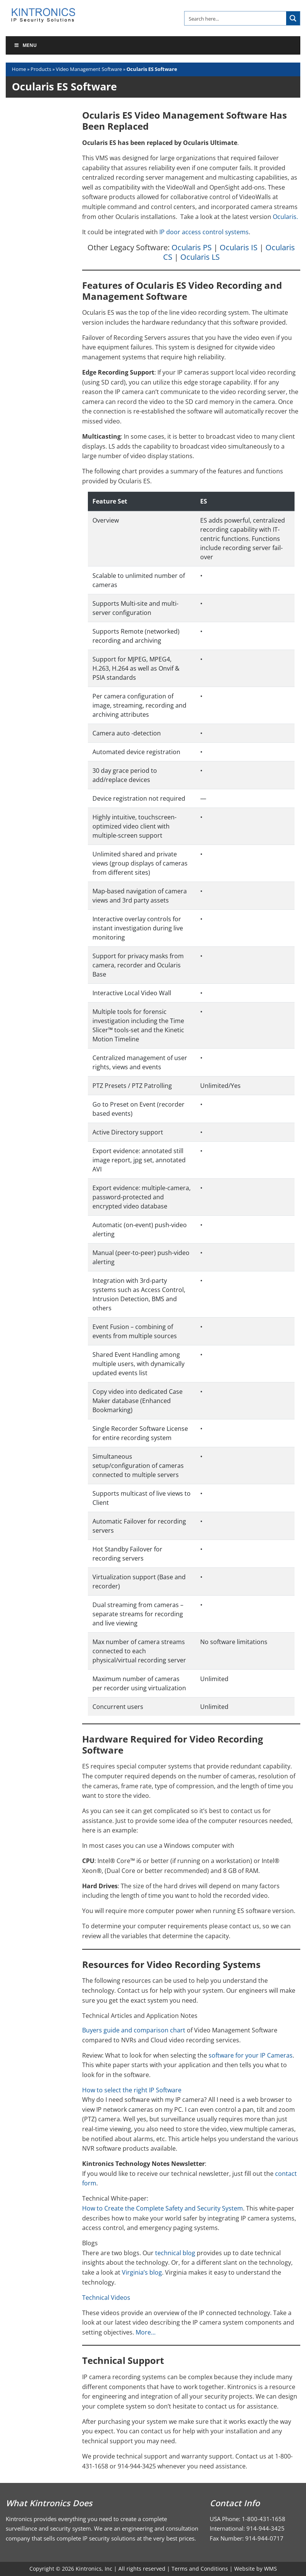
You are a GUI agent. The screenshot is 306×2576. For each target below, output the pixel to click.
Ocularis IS (238, 247)
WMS (270, 2568)
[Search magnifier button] (293, 18)
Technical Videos (106, 2297)
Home (19, 69)
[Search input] (236, 18)
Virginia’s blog (142, 2272)
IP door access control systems (204, 232)
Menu (25, 45)
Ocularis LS (200, 257)
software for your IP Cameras (251, 2055)
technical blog (175, 2253)
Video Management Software (89, 69)
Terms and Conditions (200, 2568)
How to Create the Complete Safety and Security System (162, 2208)
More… (145, 2332)
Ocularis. (285, 216)
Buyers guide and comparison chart (133, 2030)
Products (41, 69)
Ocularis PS (192, 247)
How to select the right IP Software (131, 2090)
